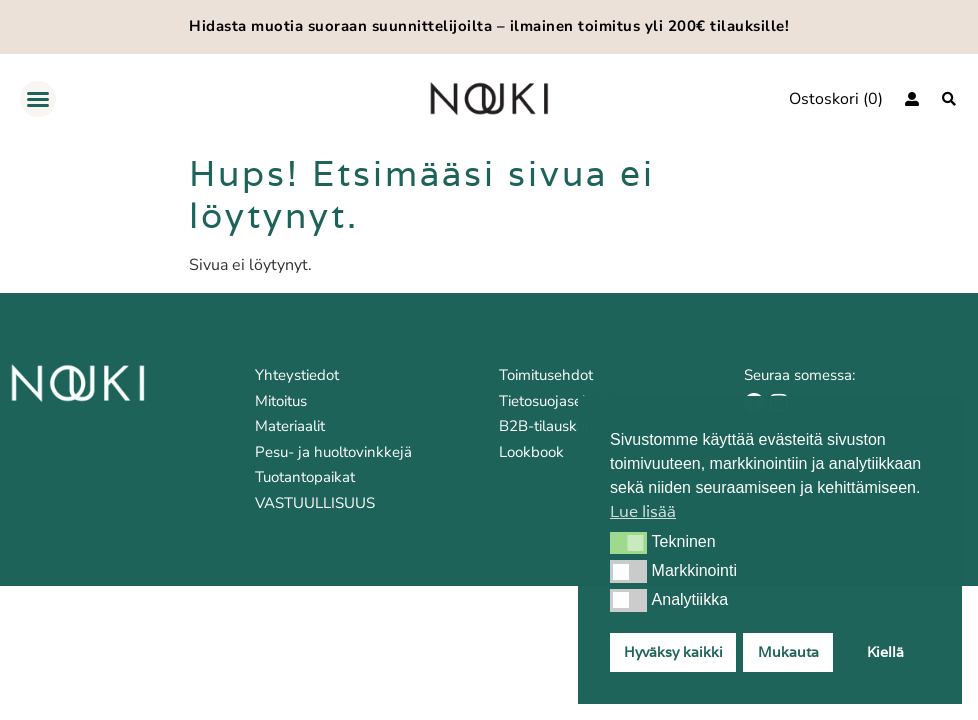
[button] (628, 543)
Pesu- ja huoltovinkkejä (333, 452)
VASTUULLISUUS (315, 503)
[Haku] (949, 99)
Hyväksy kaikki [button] (673, 651)
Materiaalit (290, 426)
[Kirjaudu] (912, 99)
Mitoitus (281, 401)
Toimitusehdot (546, 375)
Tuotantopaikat (305, 477)
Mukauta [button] (788, 651)
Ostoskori (824, 99)
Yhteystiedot (297, 375)
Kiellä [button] (885, 651)
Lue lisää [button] (643, 511)
